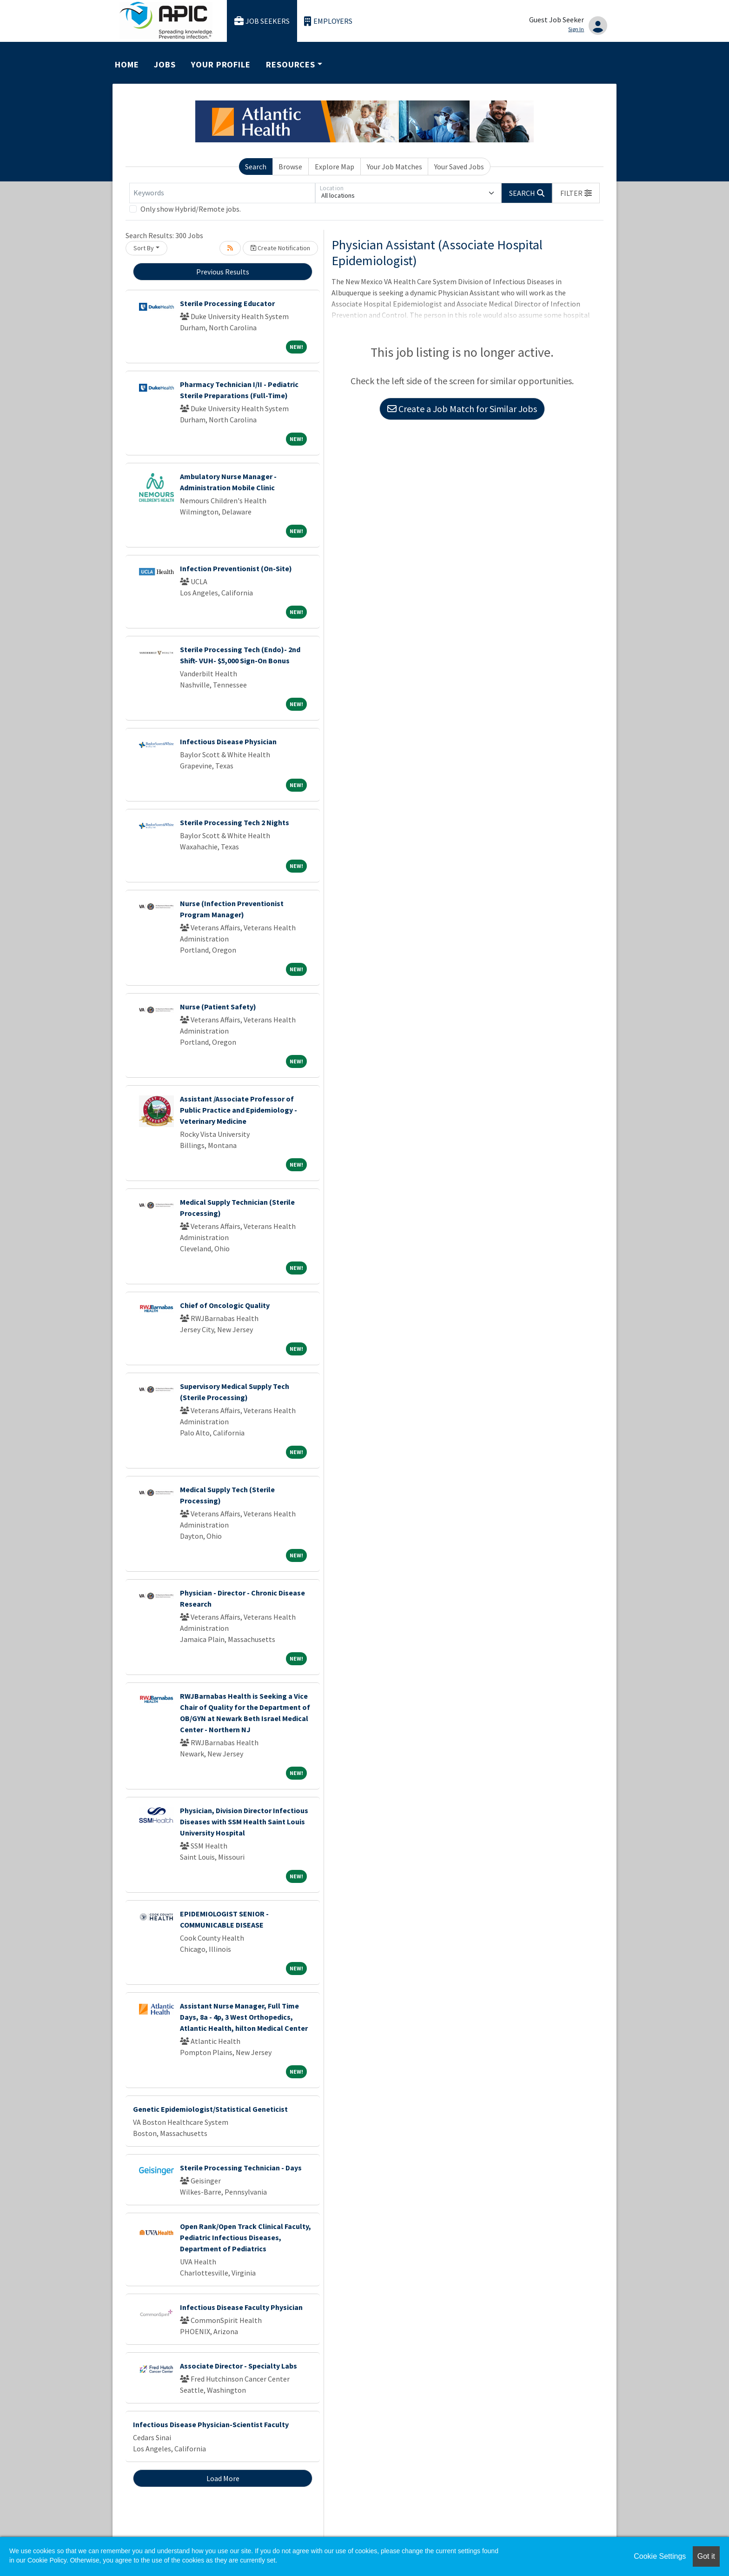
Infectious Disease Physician (228, 741)
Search (255, 166)
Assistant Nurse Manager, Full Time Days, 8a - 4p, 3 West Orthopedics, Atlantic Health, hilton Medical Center (244, 2017)
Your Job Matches (394, 166)
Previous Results (222, 271)
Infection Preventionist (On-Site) (236, 568)
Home (127, 64)
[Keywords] (222, 193)
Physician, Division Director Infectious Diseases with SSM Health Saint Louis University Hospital (244, 1821)
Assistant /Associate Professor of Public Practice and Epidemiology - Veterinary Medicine (238, 1110)
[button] (576, 193)
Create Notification (280, 248)
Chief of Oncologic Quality (225, 1305)
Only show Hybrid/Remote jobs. (190, 209)
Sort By (143, 248)
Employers (328, 21)
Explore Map (334, 166)
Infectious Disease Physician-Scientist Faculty (211, 2424)
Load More (222, 2478)
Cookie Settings (660, 2556)
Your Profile (221, 64)
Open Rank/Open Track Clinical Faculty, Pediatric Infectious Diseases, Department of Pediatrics (245, 2237)
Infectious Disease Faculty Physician (241, 2307)
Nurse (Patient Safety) (218, 1006)
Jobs (165, 64)
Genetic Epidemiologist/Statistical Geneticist (210, 2109)
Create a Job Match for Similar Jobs (462, 408)
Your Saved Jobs (459, 166)
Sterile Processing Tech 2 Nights (234, 822)
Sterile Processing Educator (227, 303)
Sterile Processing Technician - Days (241, 2167)
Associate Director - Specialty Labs (238, 2365)
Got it (706, 2556)
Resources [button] (290, 64)
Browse (290, 166)
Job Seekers (262, 21)
